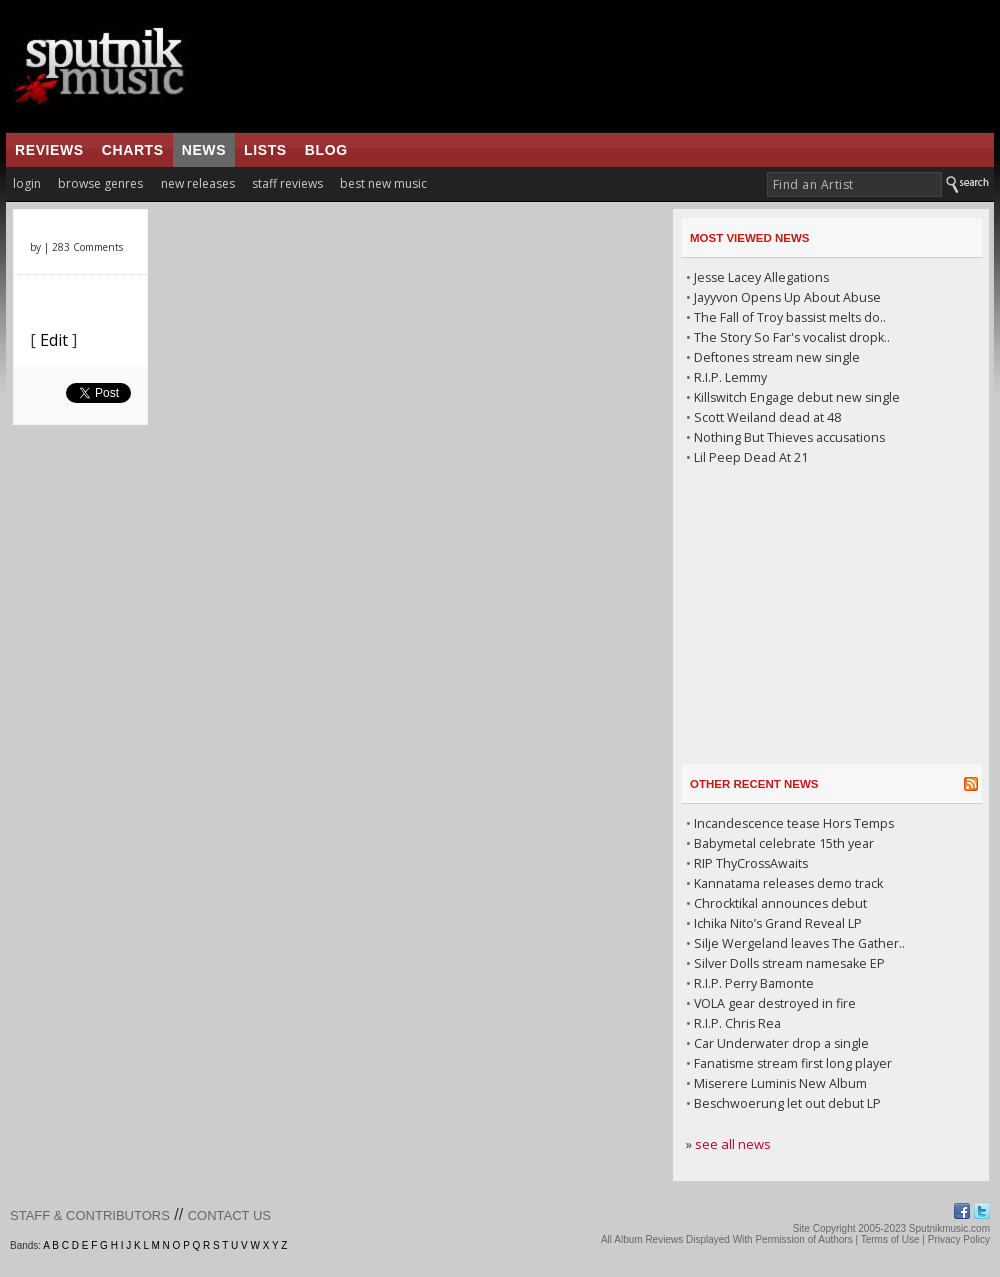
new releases (198, 183)
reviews (49, 150)
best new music (383, 183)
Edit (54, 340)
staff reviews (287, 183)
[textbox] (854, 184)
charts (133, 150)
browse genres (100, 183)
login (27, 183)
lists (265, 150)
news (204, 150)
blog (326, 150)
